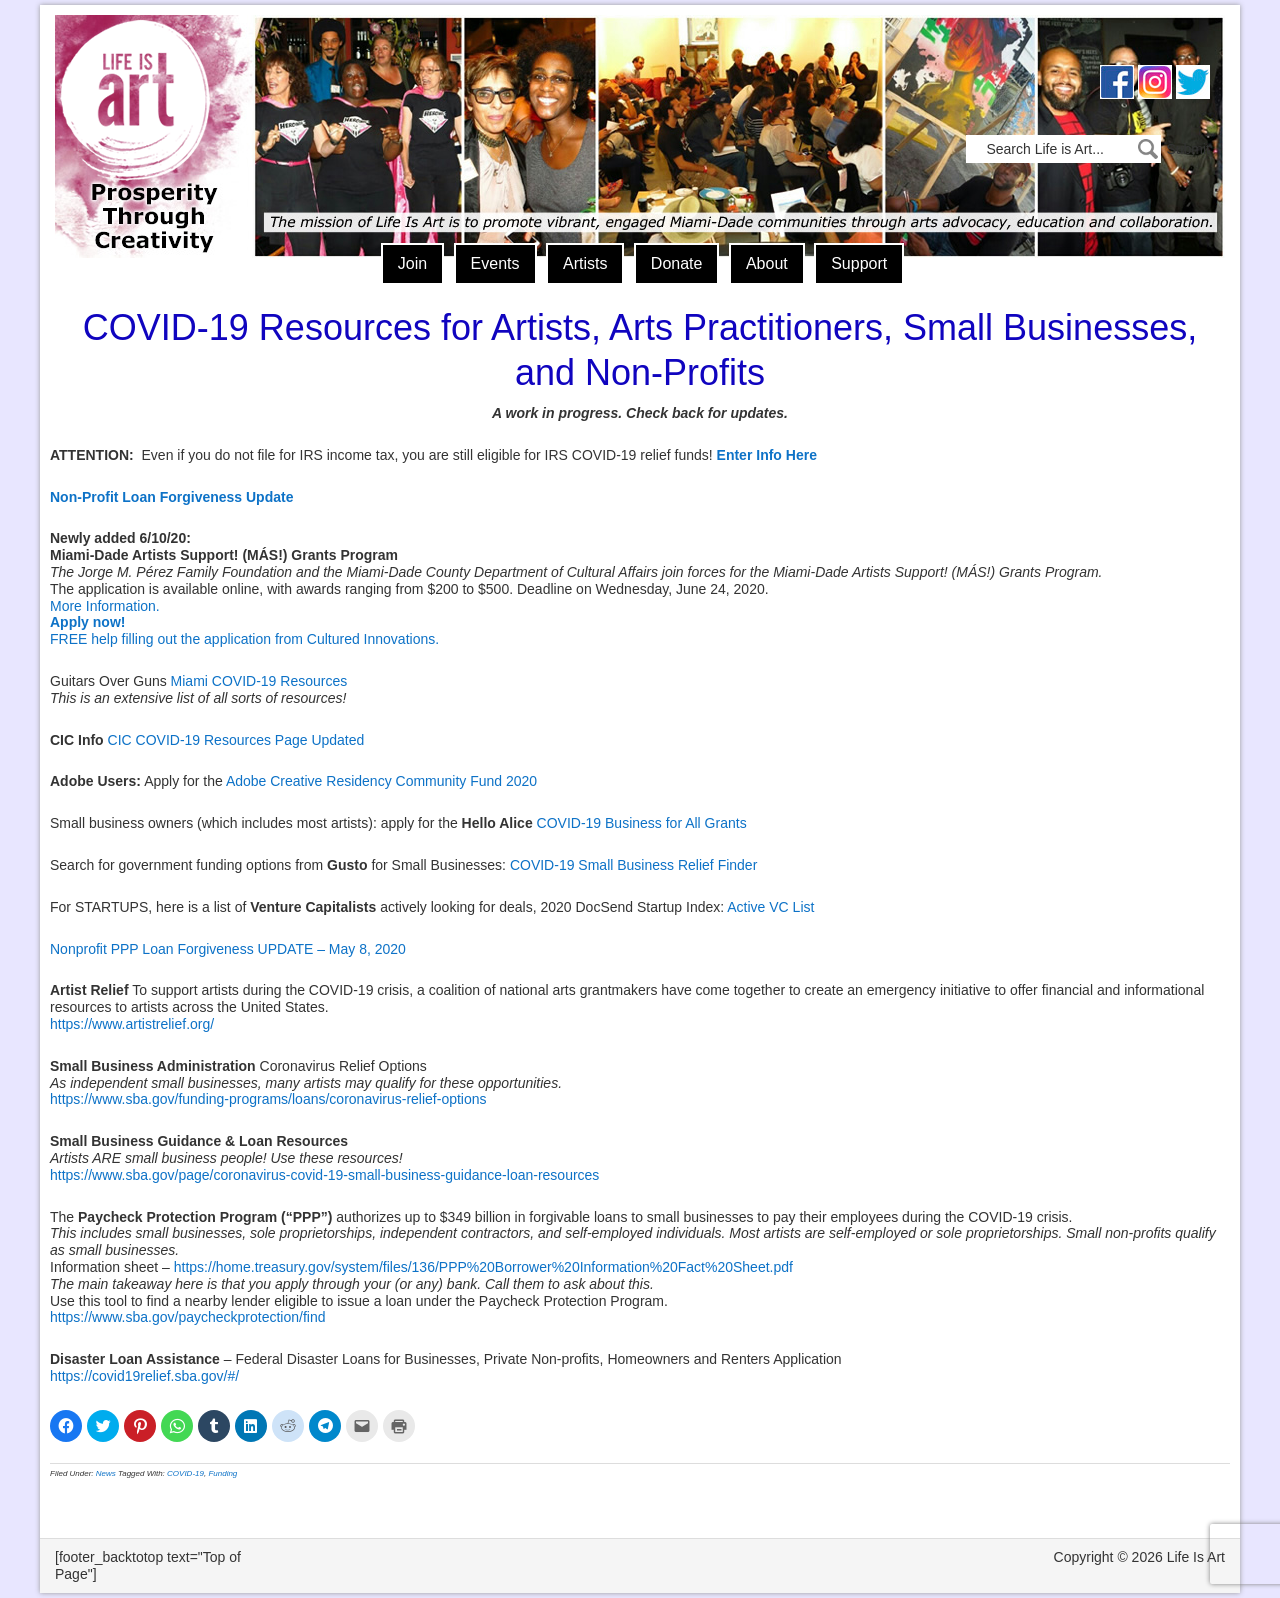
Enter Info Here (767, 455)
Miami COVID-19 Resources (259, 681)
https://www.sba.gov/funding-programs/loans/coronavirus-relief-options (268, 1099)
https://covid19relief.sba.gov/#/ (144, 1376)
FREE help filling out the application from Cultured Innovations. (244, 639)
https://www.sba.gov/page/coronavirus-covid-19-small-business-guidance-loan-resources (324, 1175)
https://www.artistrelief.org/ (132, 1024)
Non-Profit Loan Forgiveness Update (171, 497)
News (106, 1473)
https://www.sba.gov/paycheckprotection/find (187, 1317)
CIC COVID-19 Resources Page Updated (236, 740)
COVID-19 (185, 1473)
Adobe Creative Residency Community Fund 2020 (381, 781)
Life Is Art (147, 107)
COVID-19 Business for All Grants (642, 823)
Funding (222, 1473)
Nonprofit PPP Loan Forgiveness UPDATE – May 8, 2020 (228, 949)
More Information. (105, 606)
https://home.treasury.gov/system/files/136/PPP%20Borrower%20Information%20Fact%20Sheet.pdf (483, 1267)
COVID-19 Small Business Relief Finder (633, 865)
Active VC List (770, 907)
